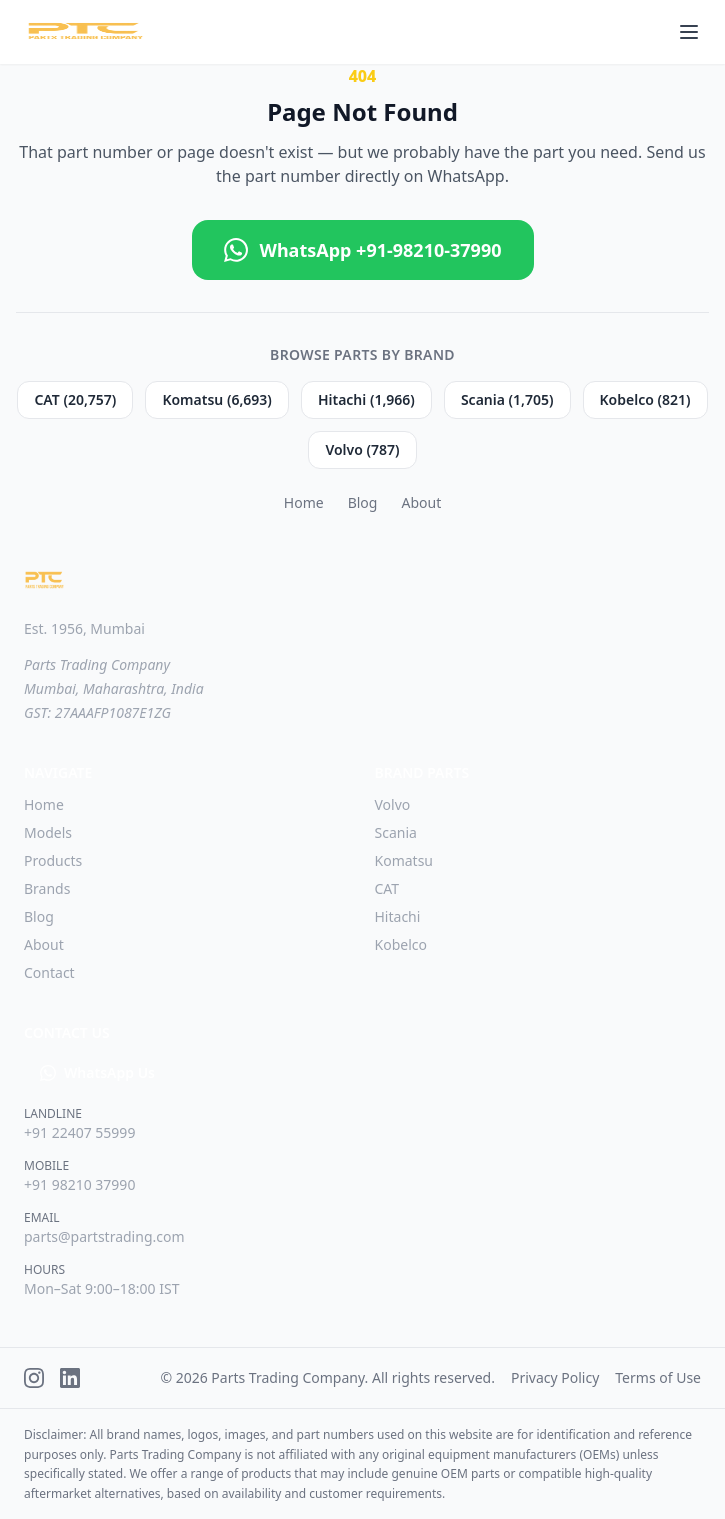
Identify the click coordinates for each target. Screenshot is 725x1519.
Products (53, 860)
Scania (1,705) (507, 399)
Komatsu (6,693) (217, 399)
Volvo (393, 804)
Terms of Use (658, 1377)
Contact (49, 972)
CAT (387, 888)
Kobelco (401, 944)
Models (48, 832)
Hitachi (398, 916)
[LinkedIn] (70, 1378)
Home (304, 502)
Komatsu (404, 860)
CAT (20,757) (75, 399)
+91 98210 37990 (79, 1184)
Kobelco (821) (645, 399)
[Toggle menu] (689, 32)
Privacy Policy (555, 1377)
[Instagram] (34, 1378)
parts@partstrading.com (104, 1236)
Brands (47, 888)
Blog (363, 502)
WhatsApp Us (97, 1072)
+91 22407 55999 (79, 1132)
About (421, 502)
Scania (396, 832)
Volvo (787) (362, 449)
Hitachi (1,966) (366, 399)
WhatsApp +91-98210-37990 (363, 250)
